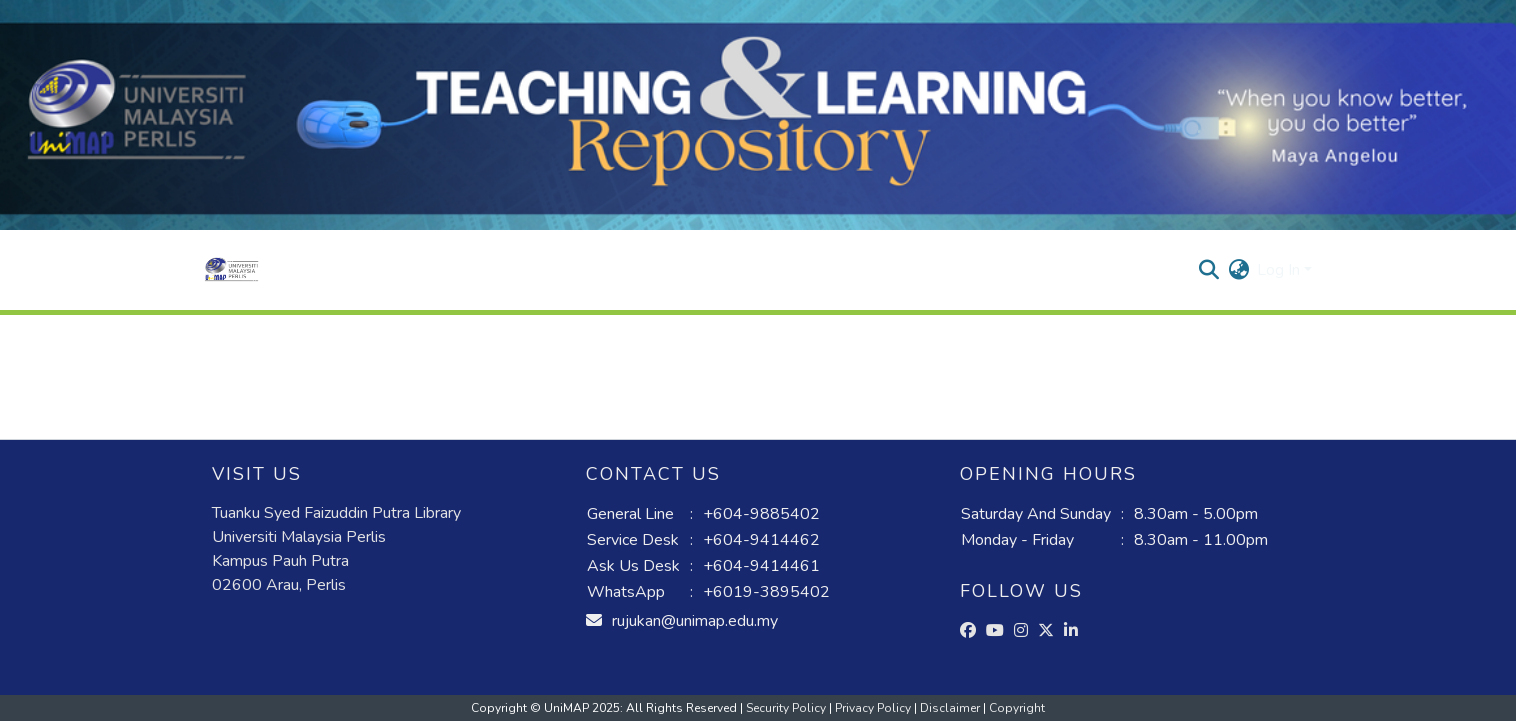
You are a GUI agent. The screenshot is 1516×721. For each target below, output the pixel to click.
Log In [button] (1280, 270)
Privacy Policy (874, 708)
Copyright (1017, 708)
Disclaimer (951, 708)
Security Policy (787, 708)
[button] (231, 270)
